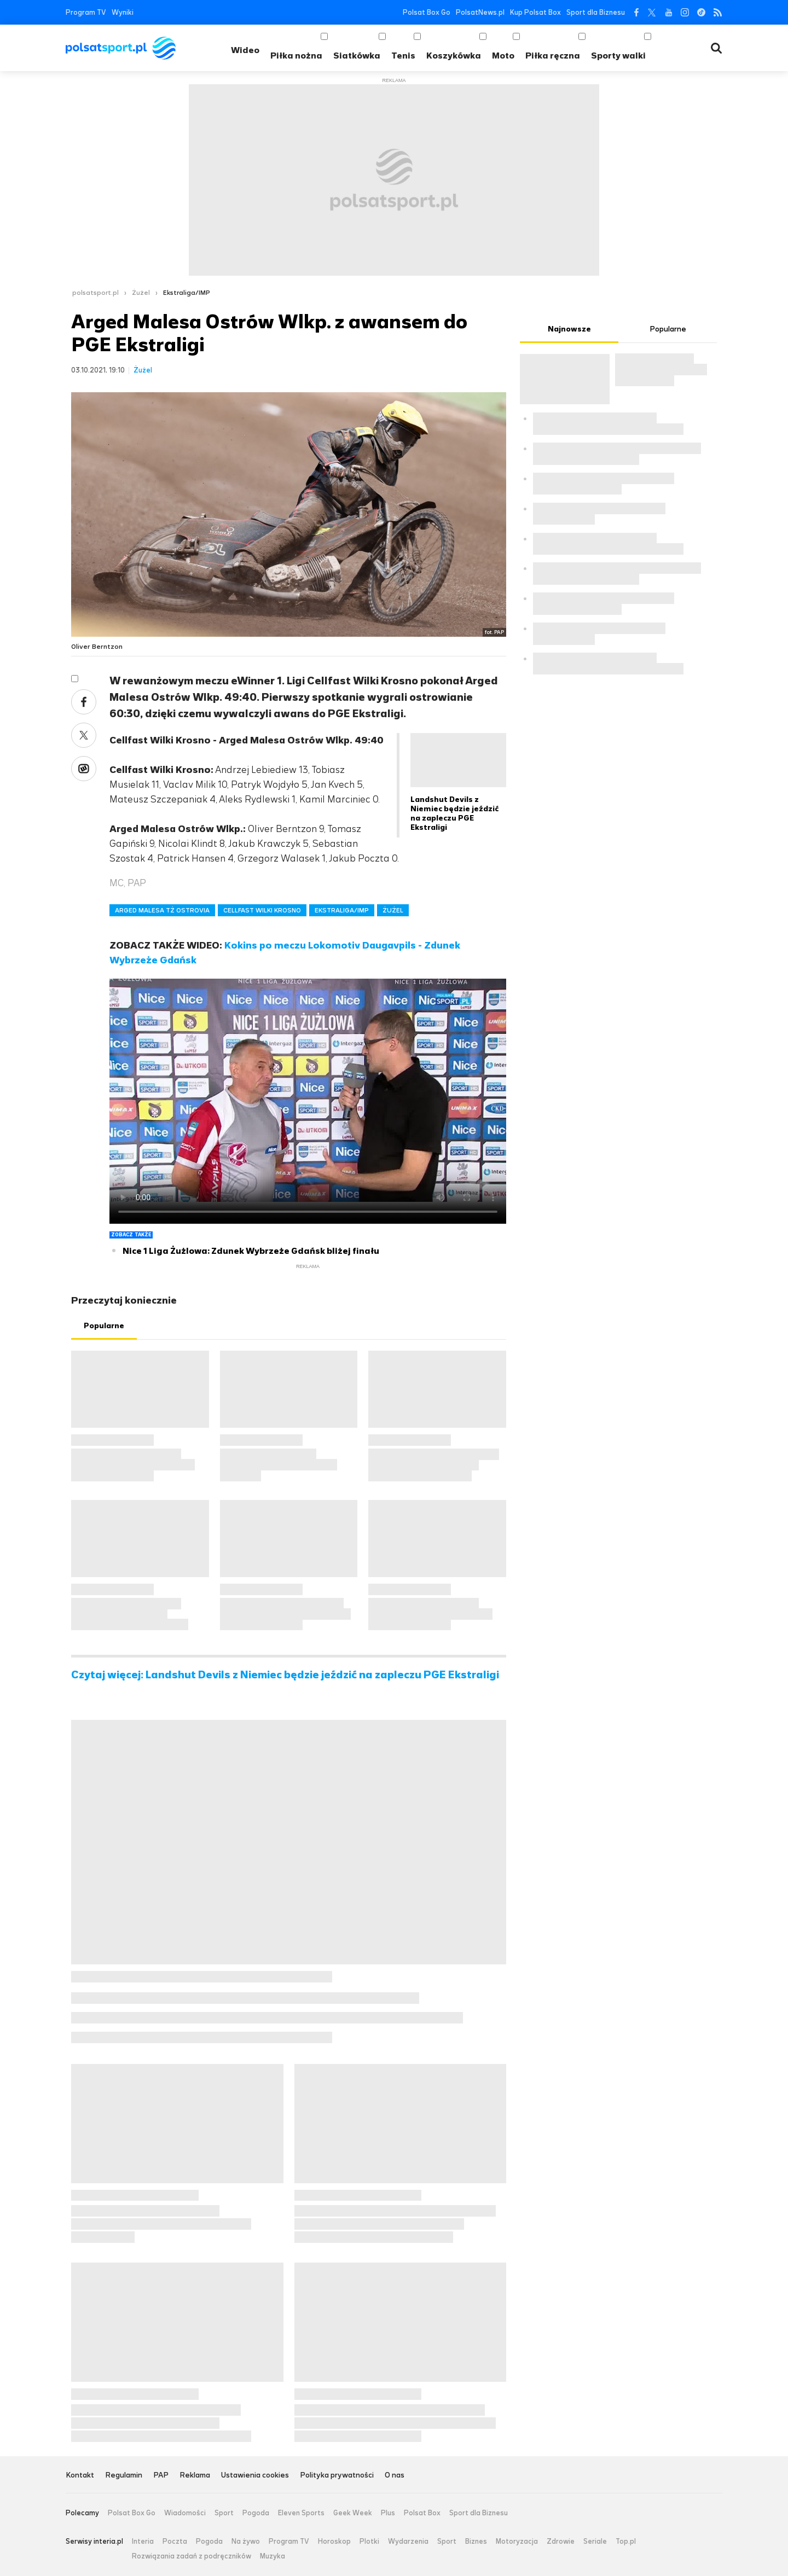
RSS (717, 12)
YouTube (668, 12)
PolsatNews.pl (480, 12)
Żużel (141, 292)
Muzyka (272, 2556)
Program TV (86, 12)
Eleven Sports (301, 2513)
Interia (143, 2541)
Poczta (175, 2541)
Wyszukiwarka (716, 48)
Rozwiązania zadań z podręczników (191, 2556)
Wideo (245, 50)
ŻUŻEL (393, 910)
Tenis (403, 55)
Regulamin (123, 2475)
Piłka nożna (296, 55)
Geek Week (352, 2513)
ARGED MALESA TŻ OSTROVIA (162, 910)
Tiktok (701, 12)
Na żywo (245, 2541)
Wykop (84, 769)
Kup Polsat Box (535, 12)
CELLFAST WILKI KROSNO (262, 910)
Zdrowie (561, 2541)
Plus (388, 2513)
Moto (503, 55)
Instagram (684, 12)
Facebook (635, 12)
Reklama (194, 2475)
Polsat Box (422, 2513)
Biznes (476, 2541)
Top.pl (626, 2541)
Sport (224, 2513)
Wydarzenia (408, 2541)
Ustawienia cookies (255, 2475)
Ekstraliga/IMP (186, 292)
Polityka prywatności (337, 2475)
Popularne (104, 1326)
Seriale (595, 2541)
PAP (161, 2475)
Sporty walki (618, 55)
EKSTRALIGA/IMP (342, 910)
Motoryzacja (517, 2541)
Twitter (652, 12)
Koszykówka (453, 55)
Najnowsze (569, 329)
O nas (394, 2475)
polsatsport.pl (95, 292)
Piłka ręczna (552, 55)
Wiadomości (185, 2513)
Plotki (369, 2541)
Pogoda (255, 2513)
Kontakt (80, 2475)
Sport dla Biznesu (595, 12)
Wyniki (123, 12)
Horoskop (334, 2541)
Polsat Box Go (426, 12)
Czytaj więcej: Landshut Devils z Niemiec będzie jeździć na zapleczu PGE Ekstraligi (285, 1675)
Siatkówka (356, 55)
